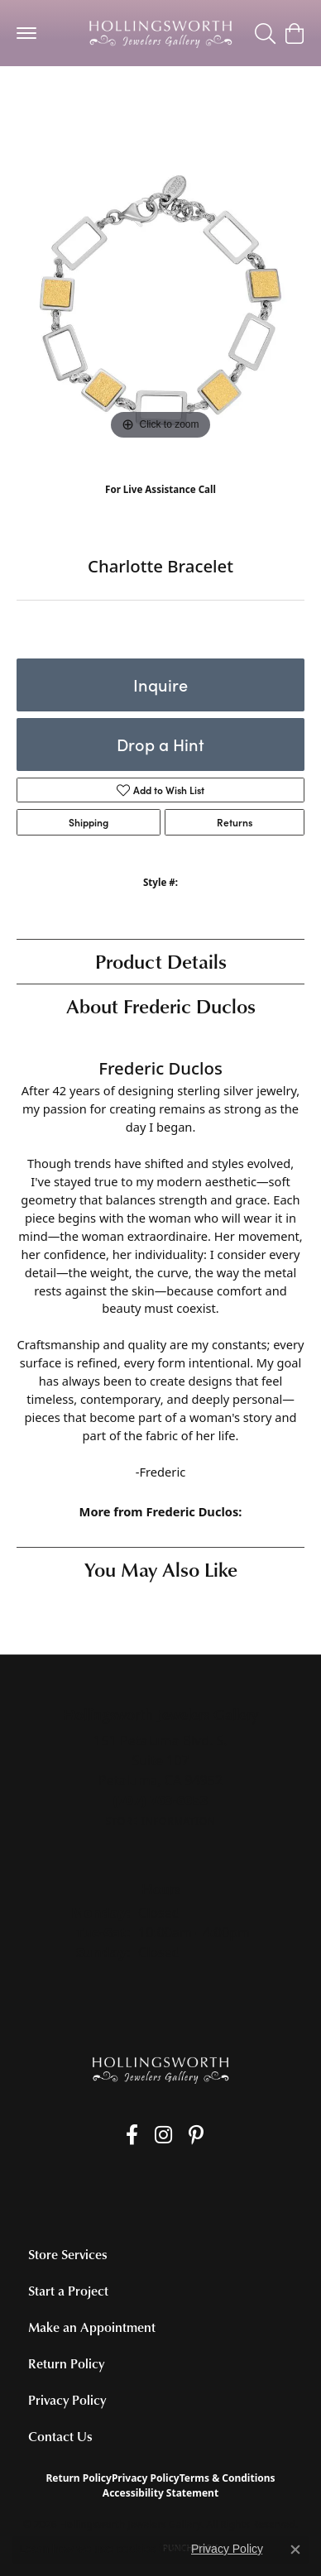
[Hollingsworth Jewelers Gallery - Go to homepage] (160, 2069)
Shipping (88, 822)
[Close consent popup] (295, 2549)
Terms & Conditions (227, 2478)
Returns (234, 822)
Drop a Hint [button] (160, 744)
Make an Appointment (92, 2327)
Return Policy (66, 2363)
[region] (160, 300)
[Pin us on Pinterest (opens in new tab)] (196, 2135)
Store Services (68, 2254)
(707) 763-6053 (161, 506)
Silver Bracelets (66, 99)
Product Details (161, 960)
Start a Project (68, 2291)
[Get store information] (160, 1821)
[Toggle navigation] (26, 33)
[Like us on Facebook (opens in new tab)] (132, 2135)
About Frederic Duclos (161, 1005)
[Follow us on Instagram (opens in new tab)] (163, 2135)
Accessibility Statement (160, 2493)
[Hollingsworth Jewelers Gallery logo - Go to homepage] (160, 33)
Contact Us (60, 2436)
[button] (265, 33)
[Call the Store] (160, 1800)
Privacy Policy (67, 2400)
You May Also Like (160, 1568)
